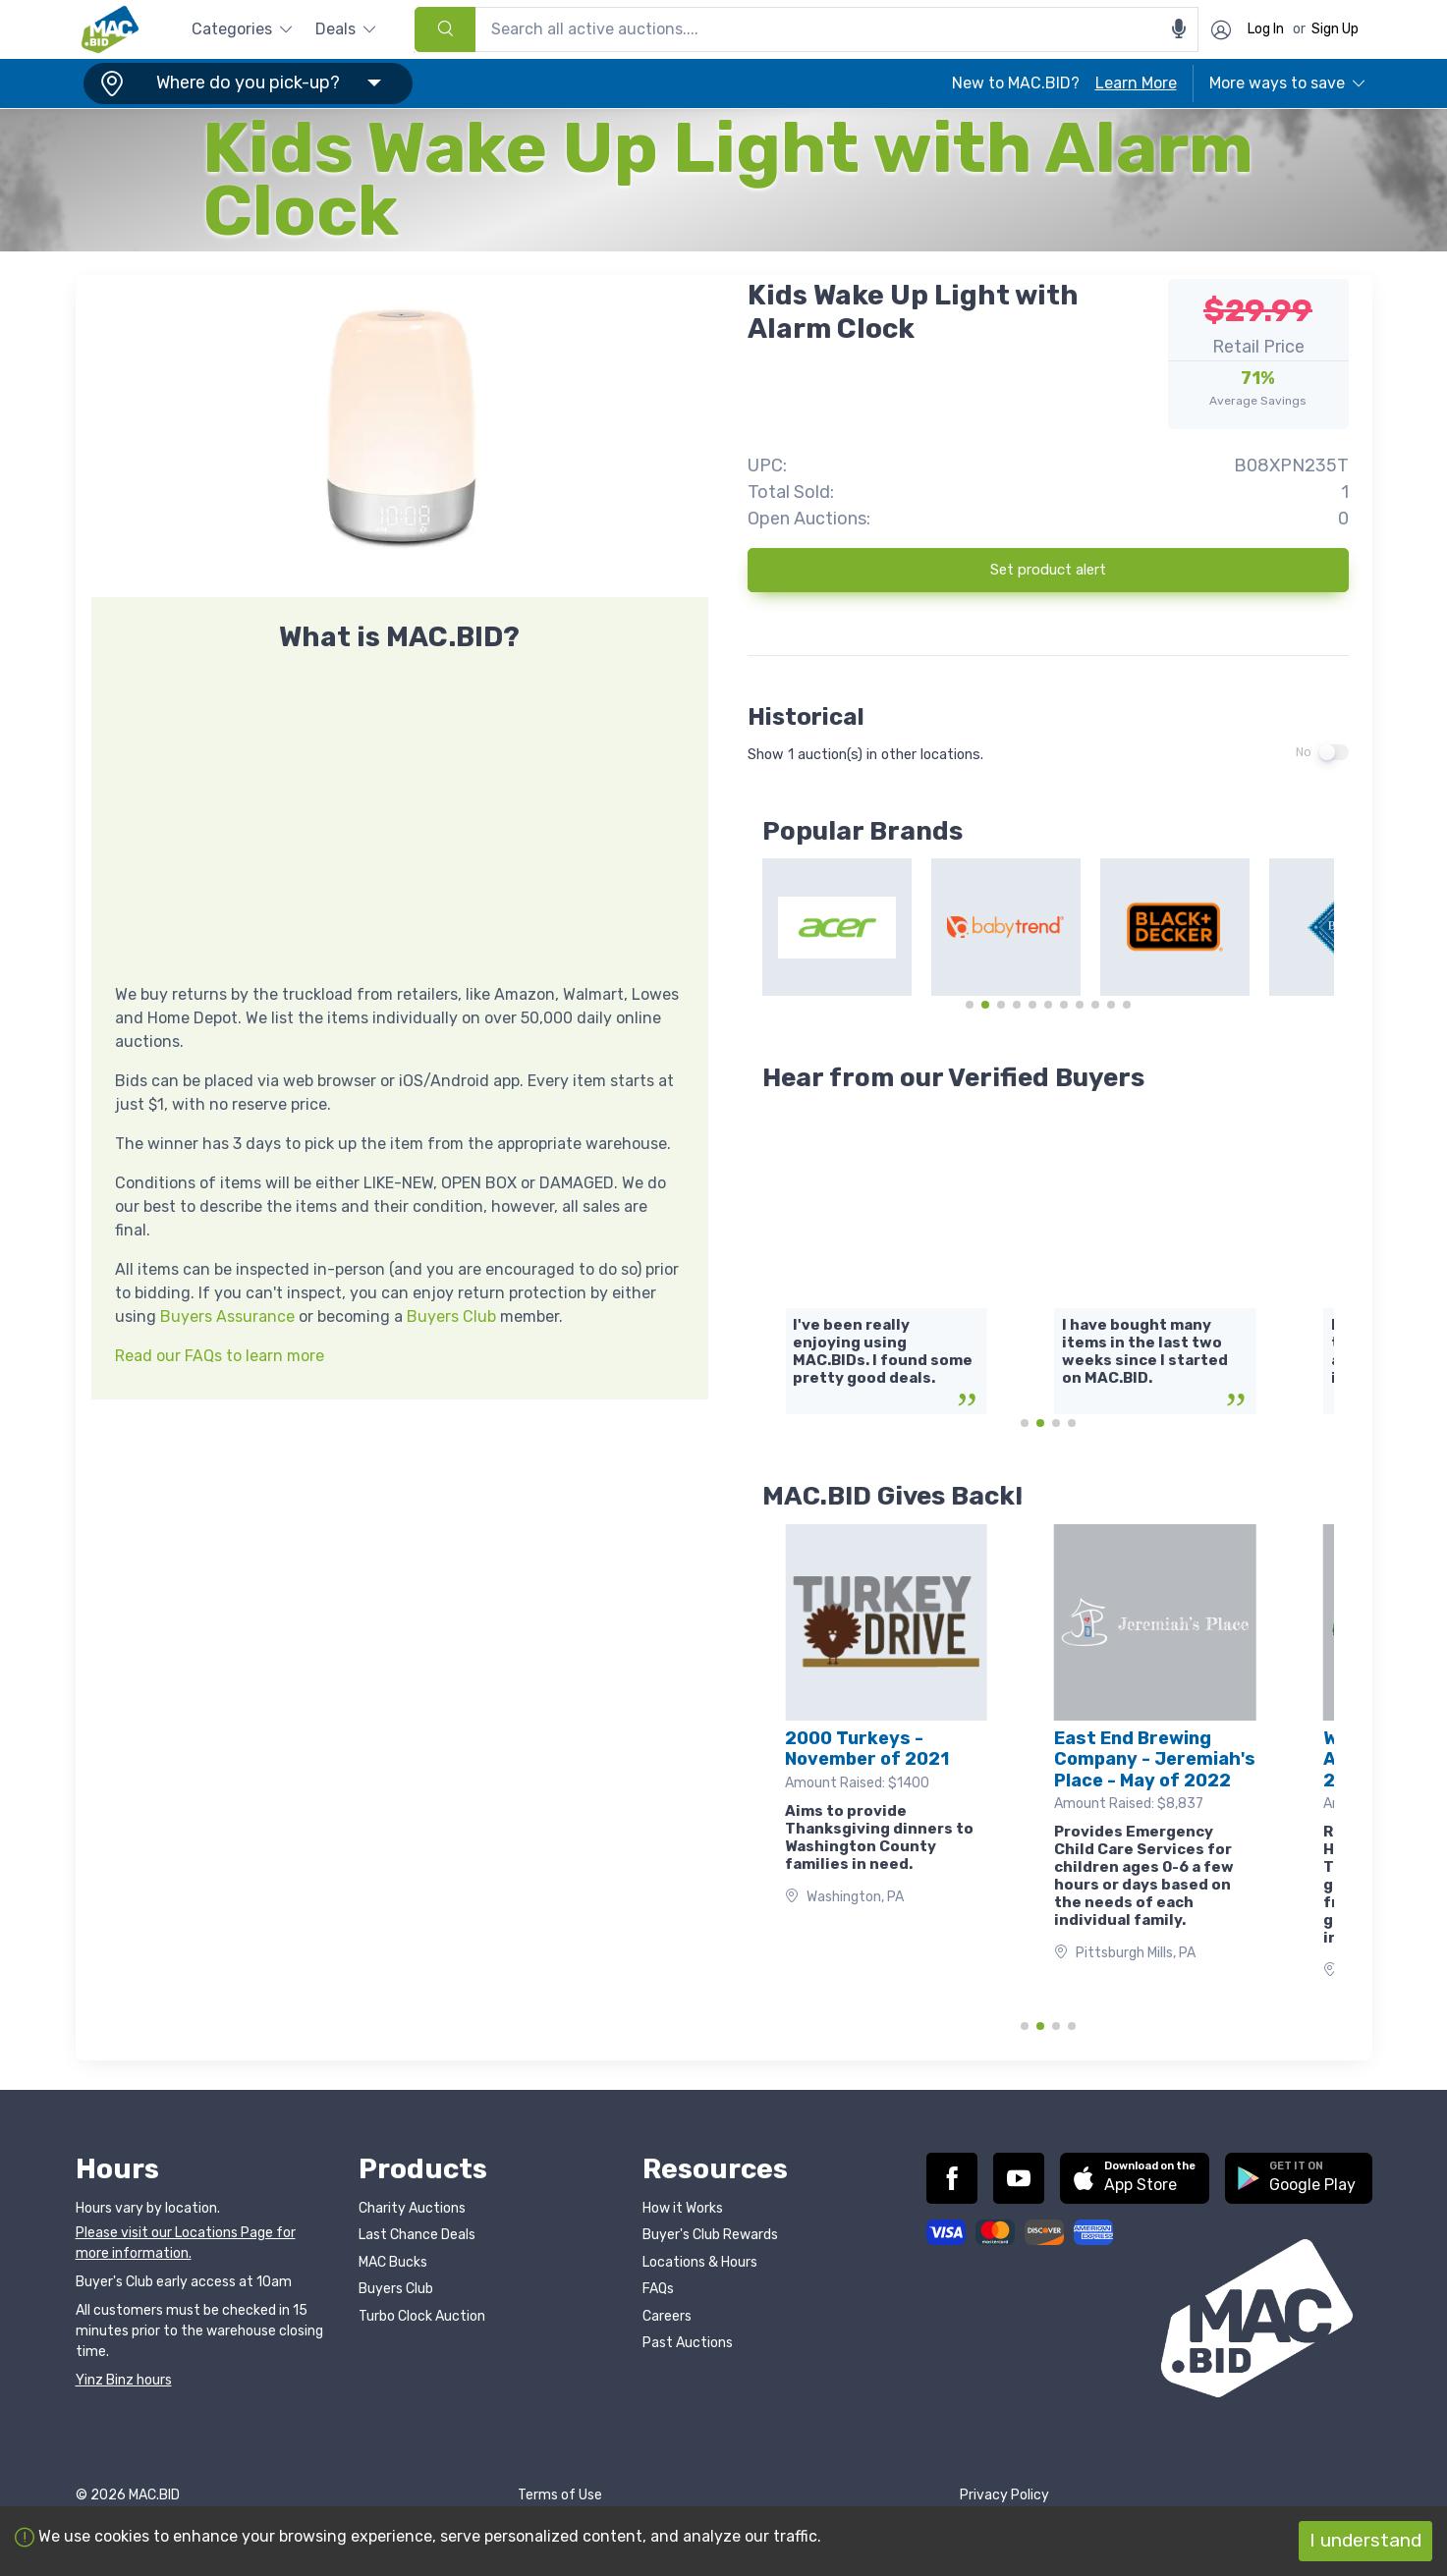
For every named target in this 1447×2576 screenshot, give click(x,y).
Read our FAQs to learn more (219, 1355)
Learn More (1136, 83)
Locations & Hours (699, 2262)
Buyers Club (451, 1316)
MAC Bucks (393, 2262)
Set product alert (1048, 569)
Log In (1266, 29)
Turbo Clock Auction (422, 2316)
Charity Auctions (412, 2208)
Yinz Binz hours (124, 2380)
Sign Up (1335, 29)
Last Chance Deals (417, 2234)
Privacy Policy (1004, 2495)
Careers (667, 2316)
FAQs (658, 2288)
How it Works (682, 2208)
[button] (245, 83)
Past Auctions (687, 2342)
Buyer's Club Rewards (710, 2234)
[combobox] (806, 29)
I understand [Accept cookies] (1365, 2540)
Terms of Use (560, 2495)
